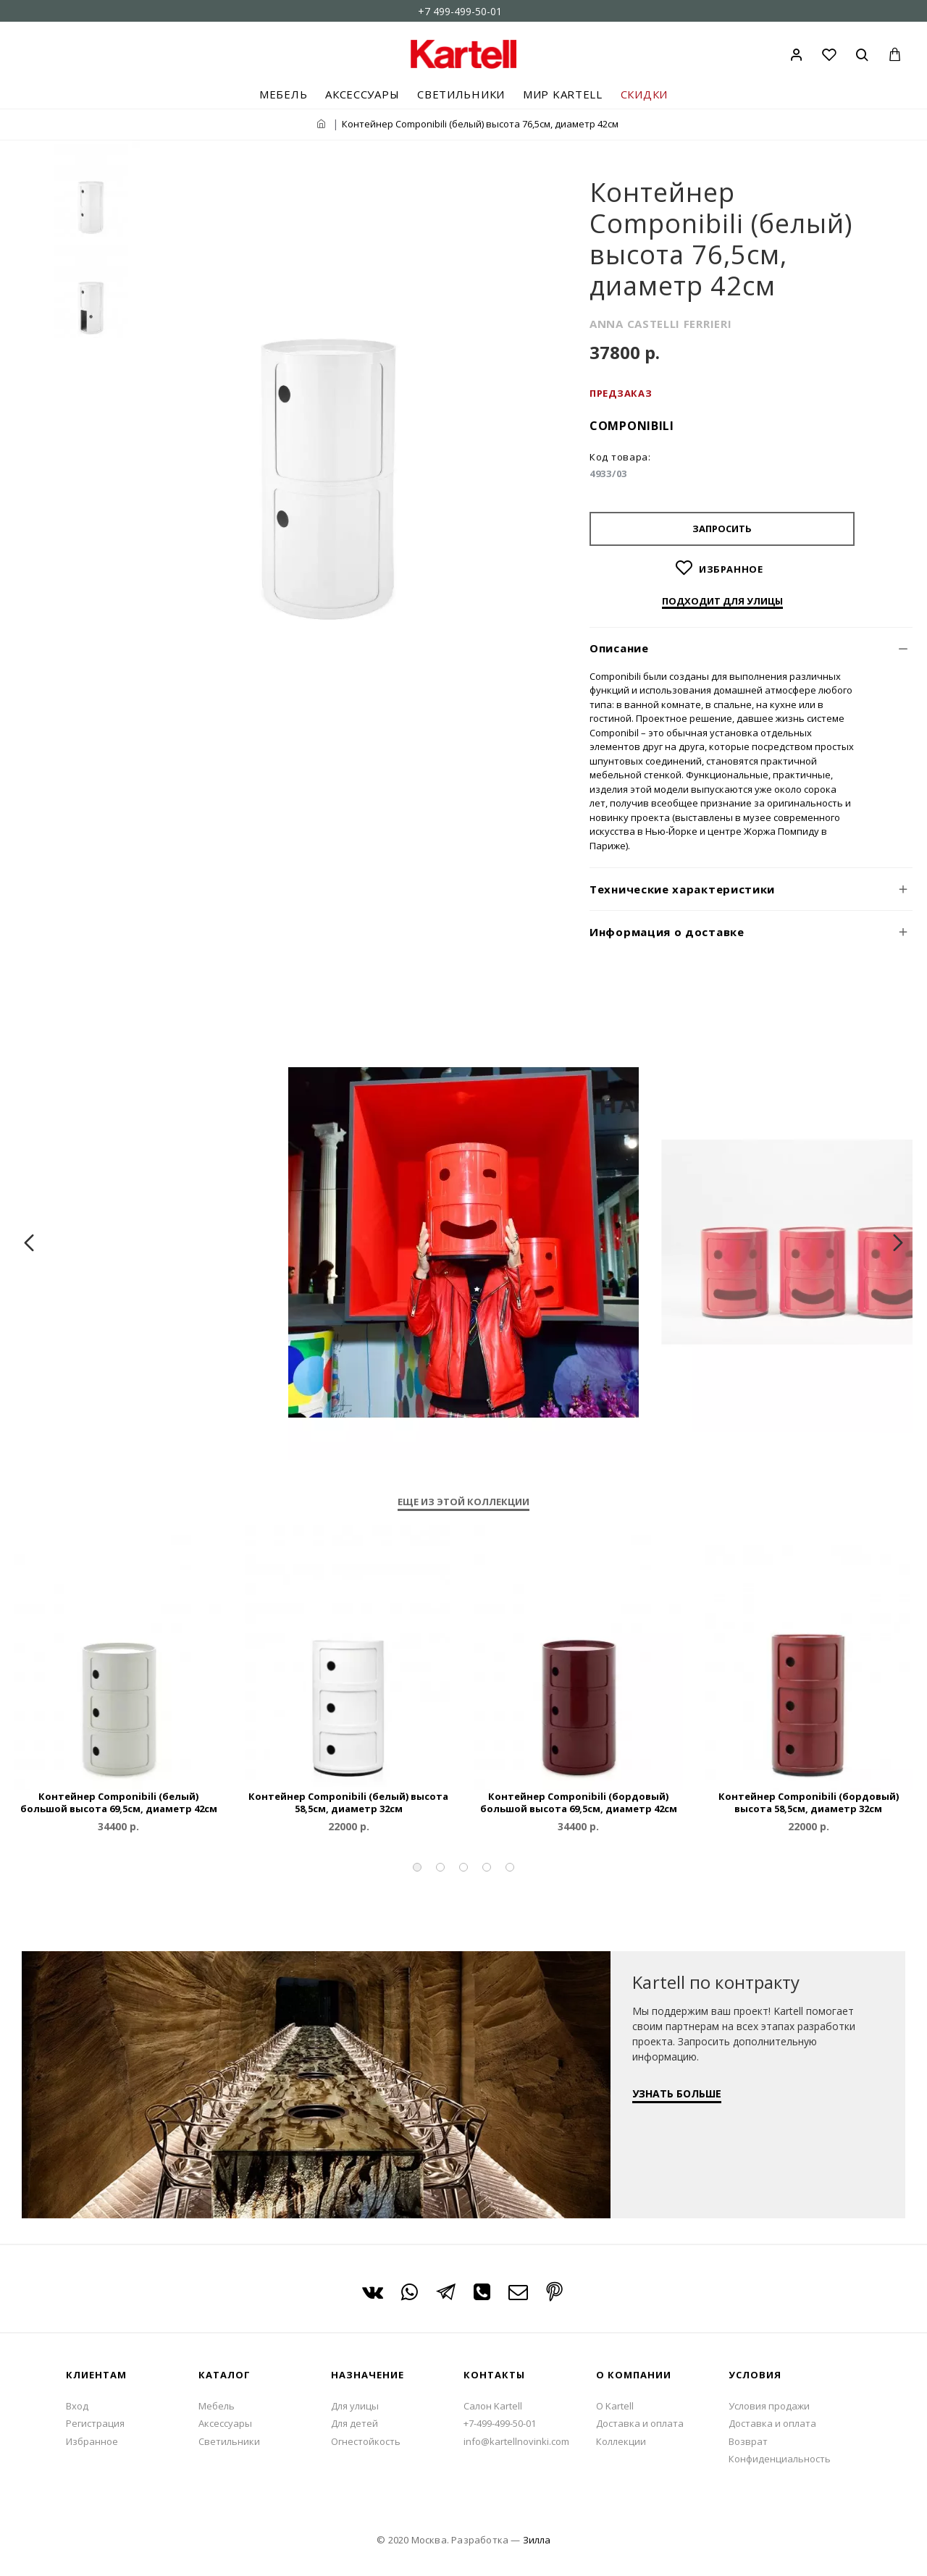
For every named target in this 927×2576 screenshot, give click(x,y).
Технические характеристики (682, 889)
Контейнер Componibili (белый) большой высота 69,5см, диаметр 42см (118, 1802)
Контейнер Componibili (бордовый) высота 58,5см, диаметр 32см (808, 1802)
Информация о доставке (667, 932)
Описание (619, 648)
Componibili (632, 426)
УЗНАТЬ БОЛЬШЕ (676, 2093)
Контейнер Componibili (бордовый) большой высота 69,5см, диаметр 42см (578, 1802)
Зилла (536, 2539)
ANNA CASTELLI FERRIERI (660, 323)
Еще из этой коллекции (463, 1502)
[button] (417, 1867)
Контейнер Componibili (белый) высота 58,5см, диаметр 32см (348, 1802)
